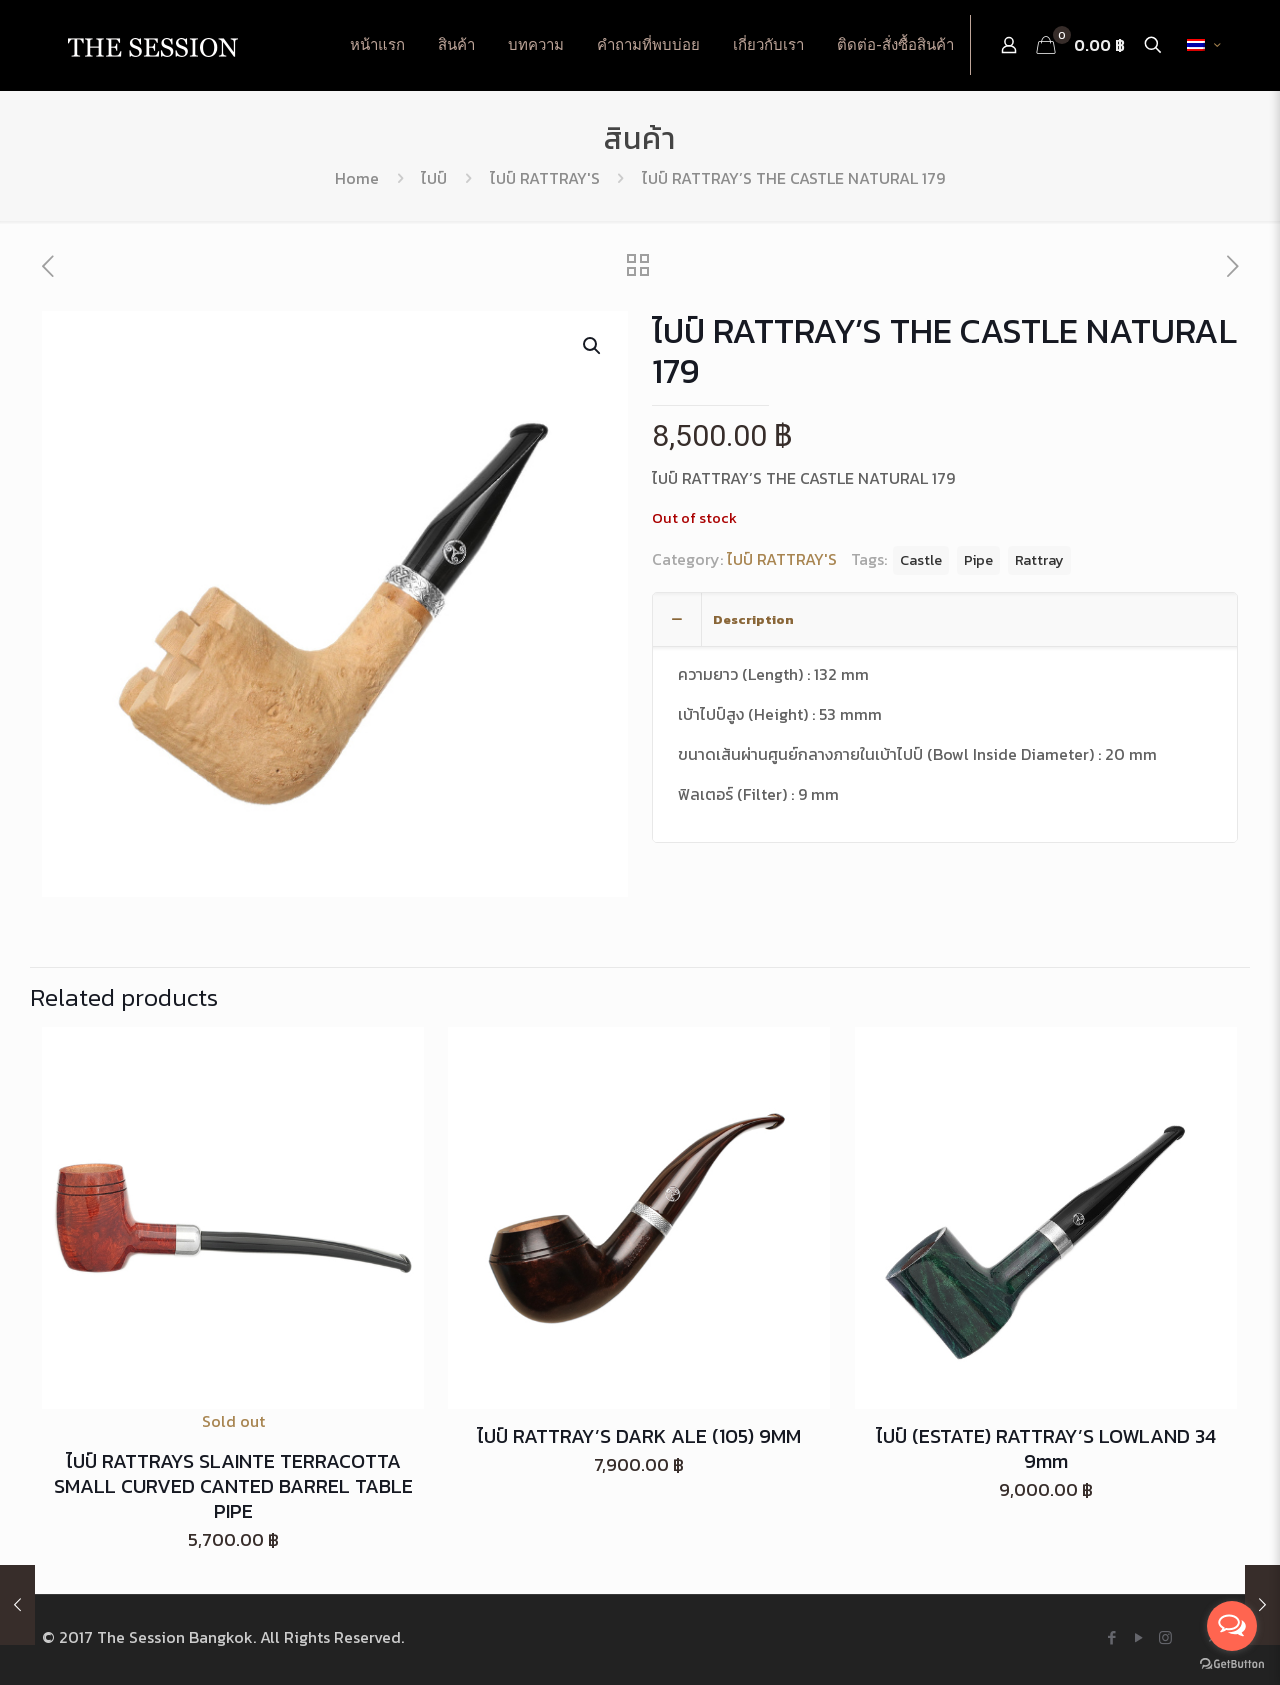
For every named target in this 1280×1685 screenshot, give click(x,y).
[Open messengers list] (1232, 1626)
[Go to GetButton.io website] (1232, 1664)
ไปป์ (434, 178)
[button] (593, 346)
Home (357, 178)
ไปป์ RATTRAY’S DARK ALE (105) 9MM (639, 1436)
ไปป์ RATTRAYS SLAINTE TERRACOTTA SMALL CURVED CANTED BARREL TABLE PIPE (233, 1486)
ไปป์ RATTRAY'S (545, 178)
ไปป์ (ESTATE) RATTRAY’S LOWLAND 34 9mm (1046, 1448)
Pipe (978, 560)
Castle (921, 560)
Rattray (1039, 560)
